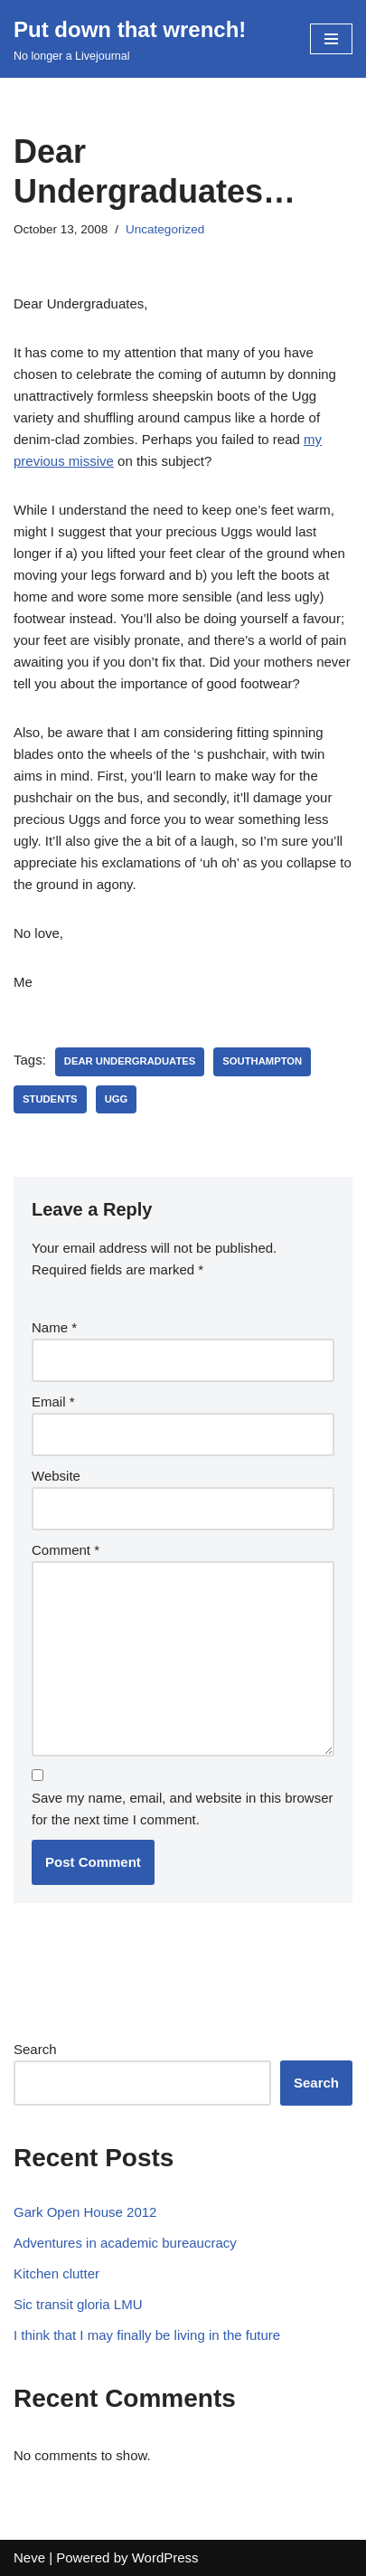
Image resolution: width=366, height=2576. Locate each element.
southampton (262, 1061)
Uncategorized (165, 229)
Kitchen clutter (56, 2273)
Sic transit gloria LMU (78, 2304)
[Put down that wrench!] (130, 39)
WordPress (165, 2557)
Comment (65, 1550)
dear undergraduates (129, 1061)
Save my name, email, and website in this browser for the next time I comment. (182, 1808)
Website (56, 1475)
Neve (29, 2557)
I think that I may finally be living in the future (147, 2335)
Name (54, 1327)
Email (53, 1401)
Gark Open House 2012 (85, 2212)
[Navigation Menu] (331, 39)
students (50, 1099)
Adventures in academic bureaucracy (125, 2242)
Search (35, 2049)
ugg (116, 1099)
